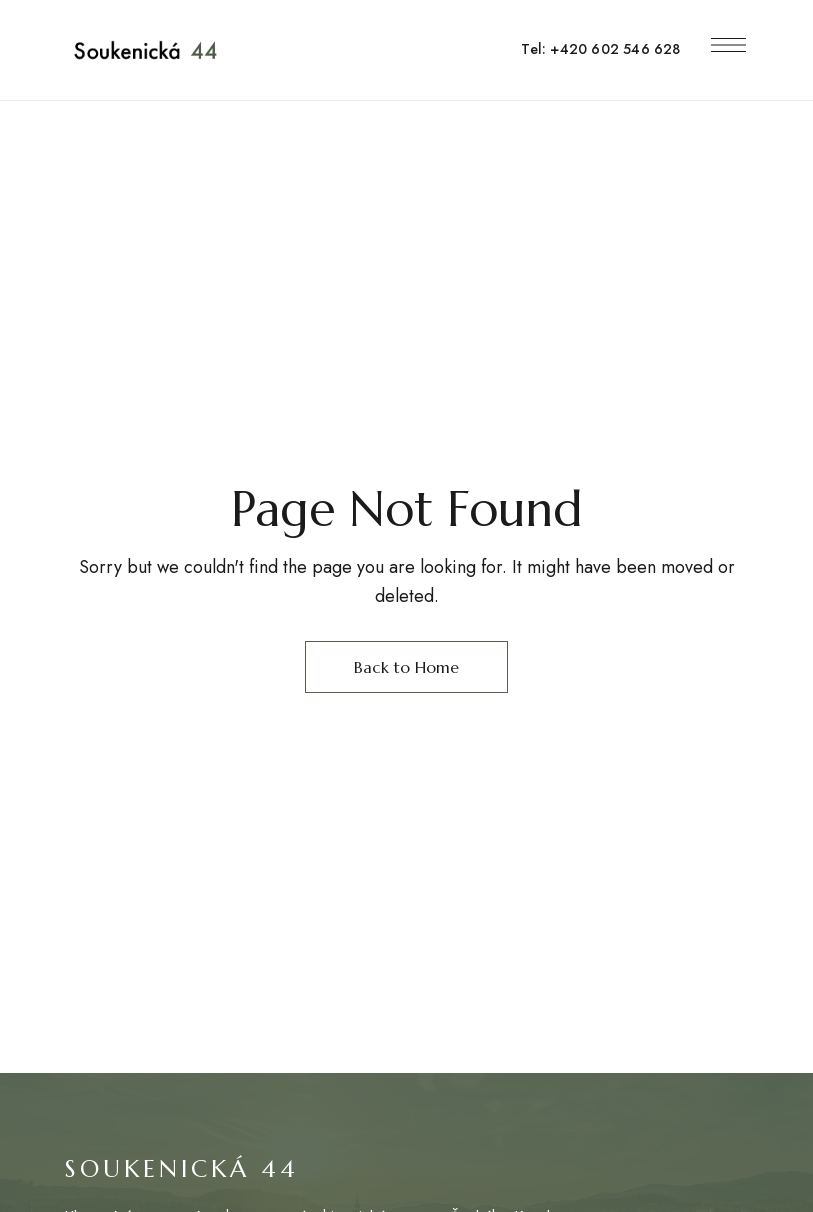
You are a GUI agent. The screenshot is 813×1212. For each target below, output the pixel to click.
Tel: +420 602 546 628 (600, 49)
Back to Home (406, 667)
